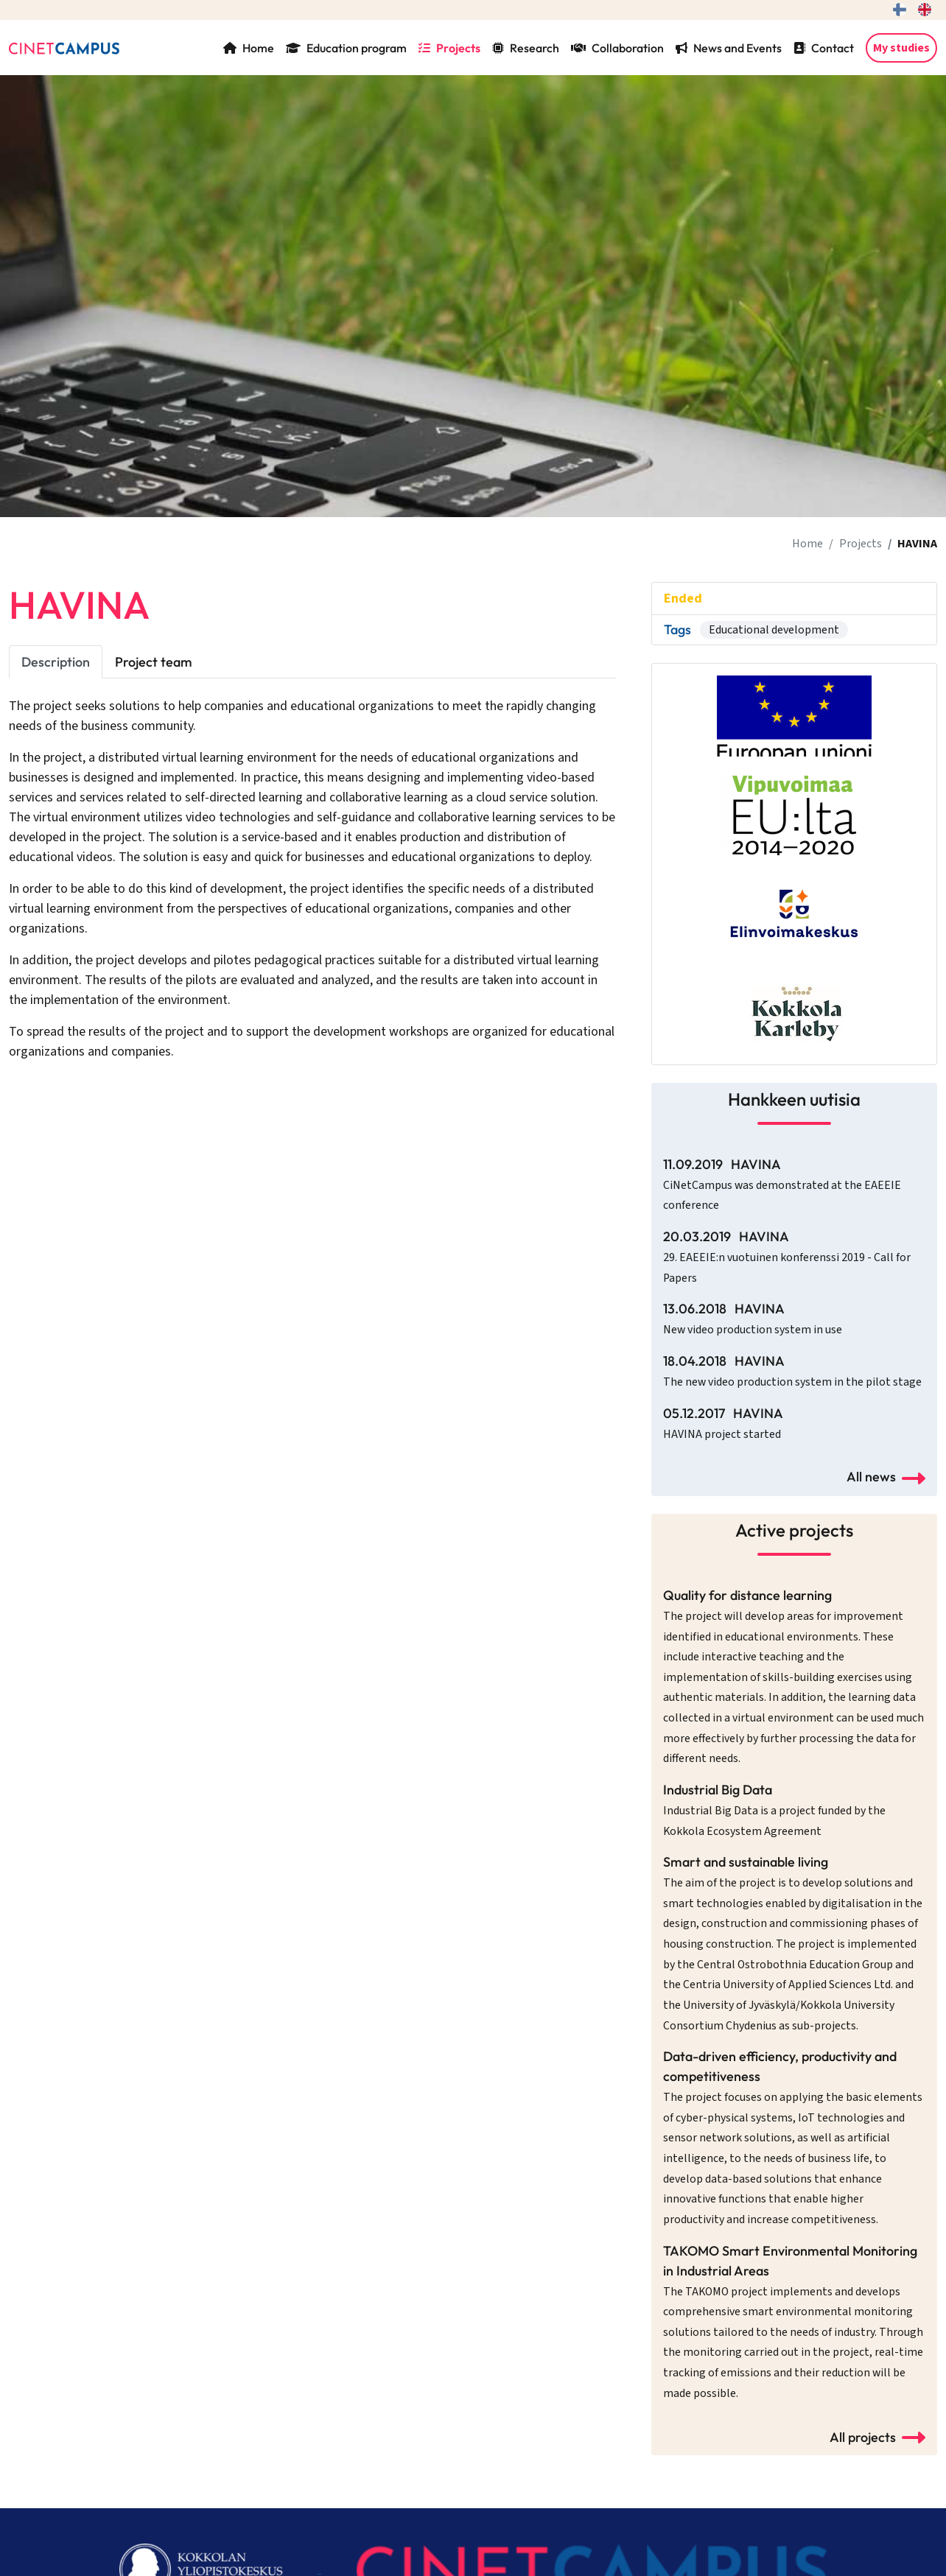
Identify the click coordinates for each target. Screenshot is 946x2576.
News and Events (729, 48)
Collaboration (617, 48)
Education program (346, 48)
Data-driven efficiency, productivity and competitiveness (792, 2138)
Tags (677, 629)
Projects (449, 48)
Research (525, 48)
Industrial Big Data (774, 1810)
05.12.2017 (723, 1423)
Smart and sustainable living (792, 1943)
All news (886, 1476)
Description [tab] (55, 661)
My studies (901, 48)
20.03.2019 (787, 1257)
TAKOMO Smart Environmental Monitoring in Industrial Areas (793, 2321)
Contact (823, 48)
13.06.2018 (752, 1319)
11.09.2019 (782, 1185)
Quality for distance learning (793, 1676)
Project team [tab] (153, 661)
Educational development (774, 630)
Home (248, 48)
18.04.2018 (792, 1371)
